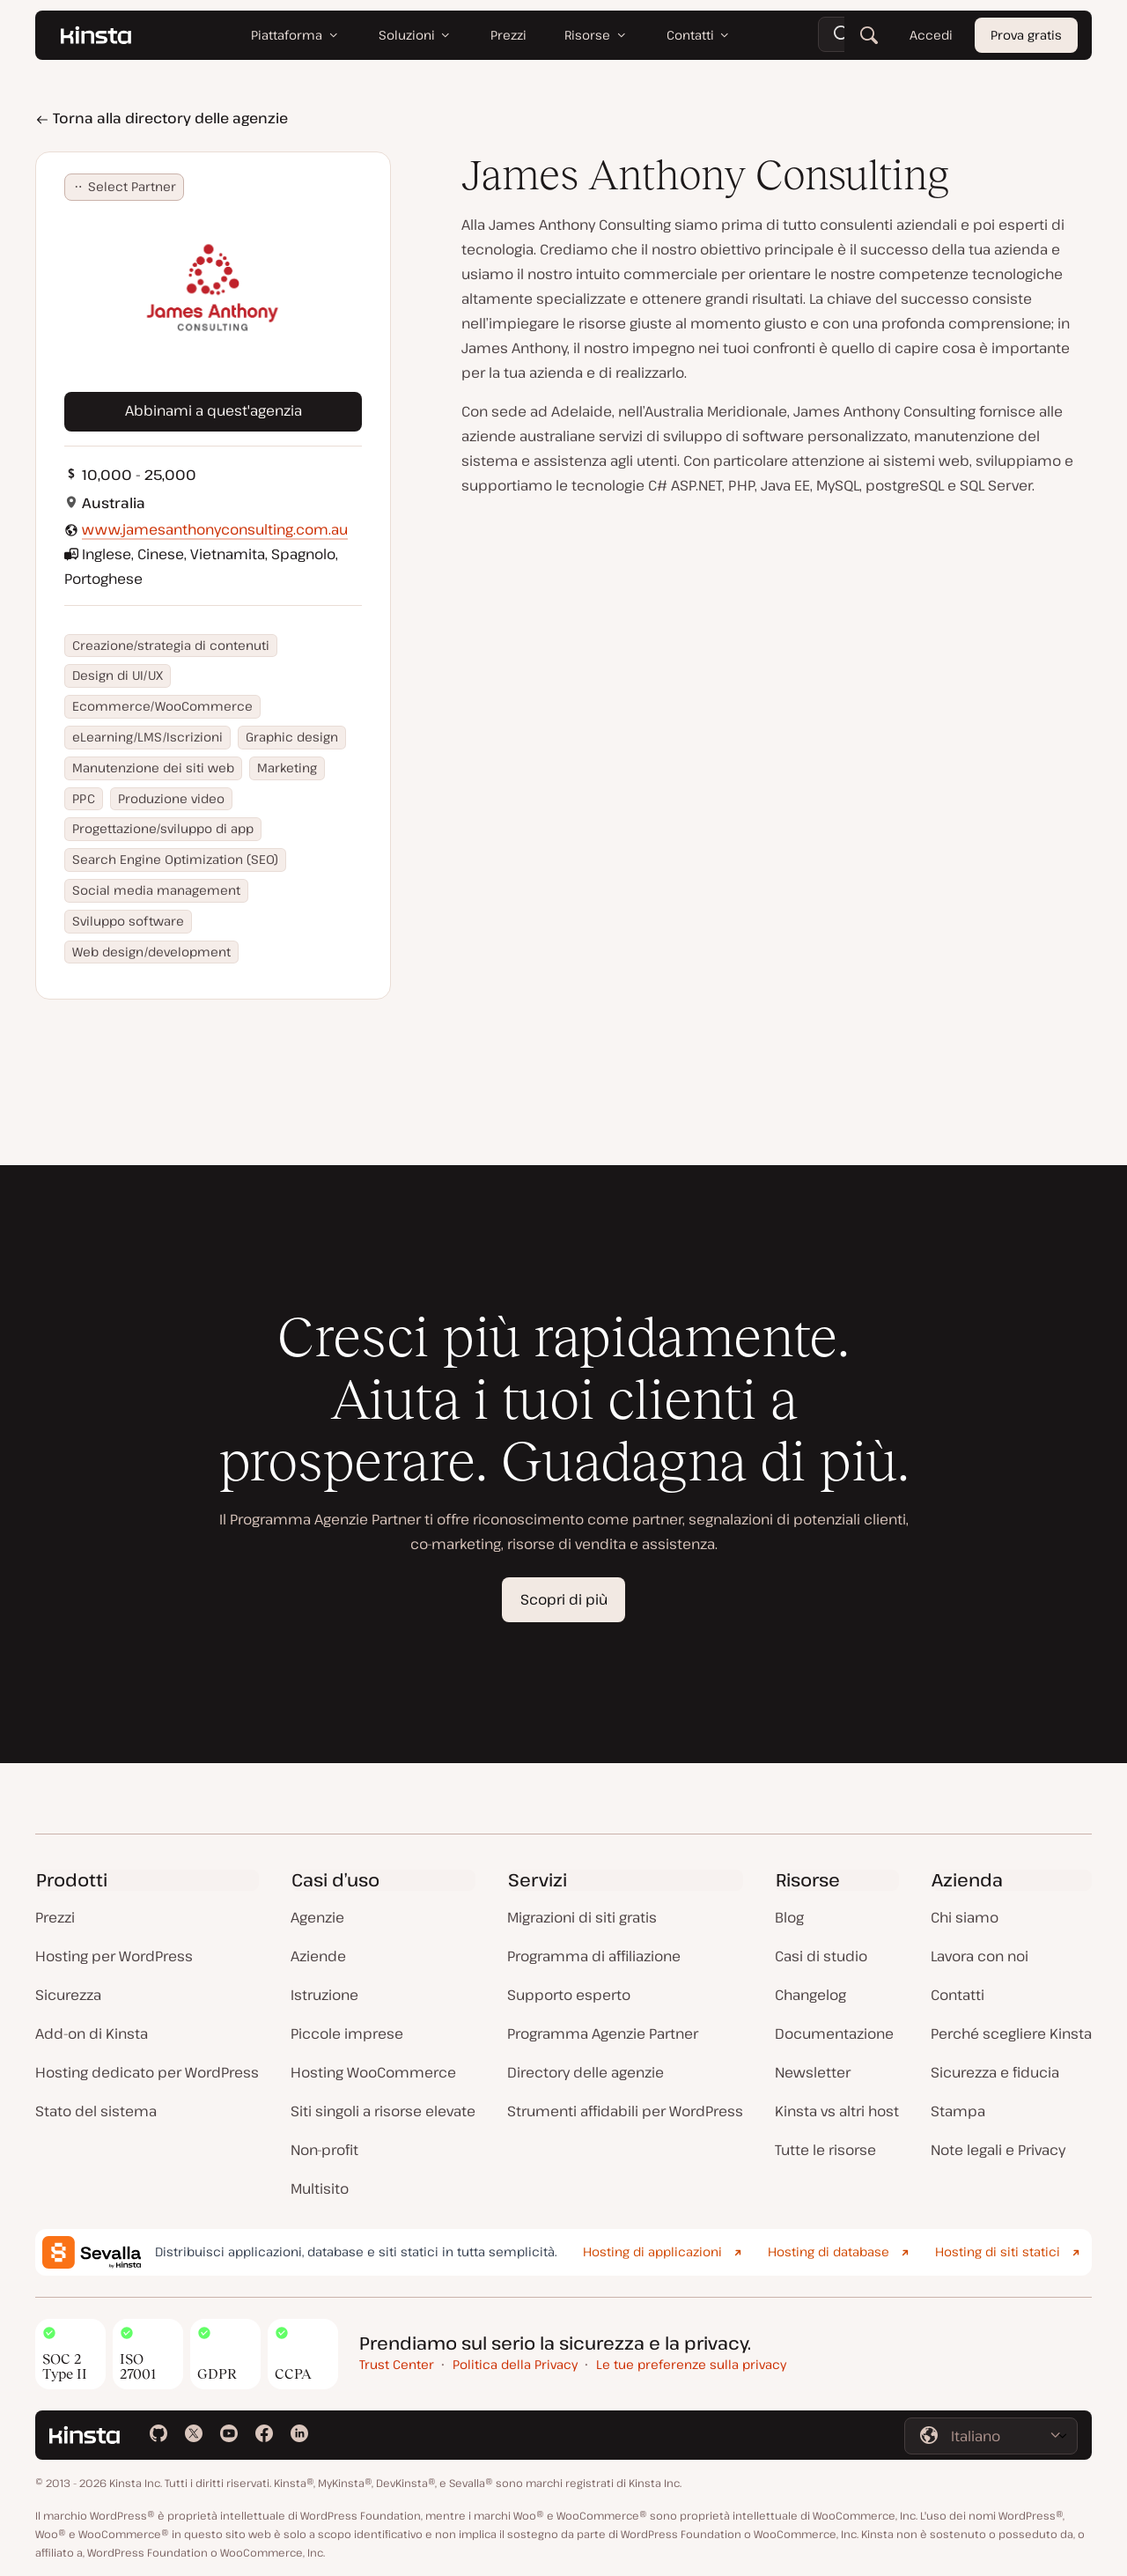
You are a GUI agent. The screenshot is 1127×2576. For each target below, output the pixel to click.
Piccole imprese (347, 2033)
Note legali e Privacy (998, 2149)
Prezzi (55, 1917)
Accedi (931, 34)
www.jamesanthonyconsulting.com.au (215, 529)
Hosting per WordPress (114, 1956)
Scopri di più (564, 1599)
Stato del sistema (96, 2111)
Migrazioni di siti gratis (582, 1917)
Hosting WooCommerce (373, 2072)
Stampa (958, 2111)
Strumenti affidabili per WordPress (625, 2111)
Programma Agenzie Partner (602, 2033)
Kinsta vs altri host (837, 2111)
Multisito (320, 2188)
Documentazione (834, 2033)
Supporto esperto (568, 1994)
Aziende (318, 1956)
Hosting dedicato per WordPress (147, 2072)
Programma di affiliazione (594, 1956)
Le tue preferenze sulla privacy (691, 2364)
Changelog (810, 1994)
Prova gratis (1026, 34)
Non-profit (324, 2149)
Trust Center (396, 2364)
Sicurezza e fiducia (995, 2072)
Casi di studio (821, 1956)
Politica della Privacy (515, 2364)
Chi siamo (964, 1917)
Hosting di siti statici (997, 2251)
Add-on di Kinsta (91, 2033)
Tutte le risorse (825, 2149)
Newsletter (813, 2072)
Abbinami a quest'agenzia (213, 410)
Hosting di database (828, 2251)
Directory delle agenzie (585, 2072)
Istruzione (324, 1994)
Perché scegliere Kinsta (1011, 2033)
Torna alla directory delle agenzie (161, 118)
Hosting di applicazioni (652, 2251)
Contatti (957, 1994)
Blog (789, 1917)
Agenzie (317, 1917)
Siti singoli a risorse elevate (383, 2111)
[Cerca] (869, 35)
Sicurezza (68, 1994)
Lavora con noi (979, 1956)
